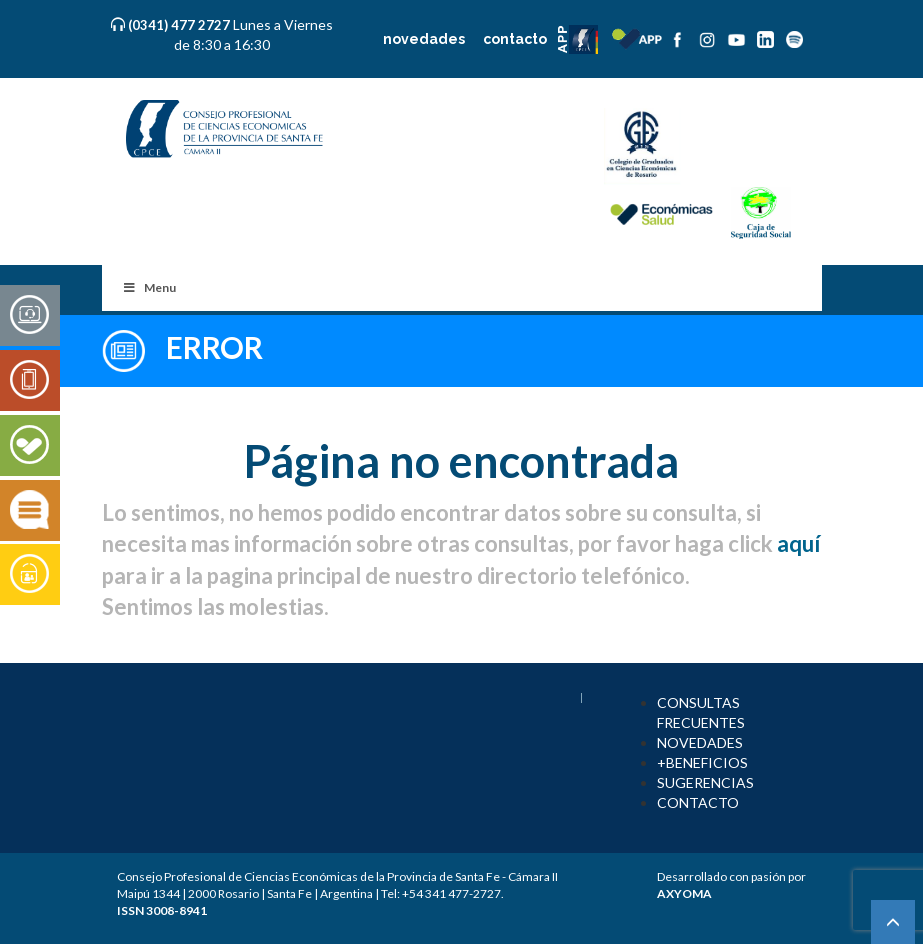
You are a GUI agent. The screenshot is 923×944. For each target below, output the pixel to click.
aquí (798, 543)
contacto (515, 39)
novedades (424, 39)
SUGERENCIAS (705, 782)
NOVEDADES (700, 742)
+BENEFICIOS (702, 762)
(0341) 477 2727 (180, 25)
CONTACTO (698, 802)
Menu (149, 287)
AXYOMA (684, 893)
